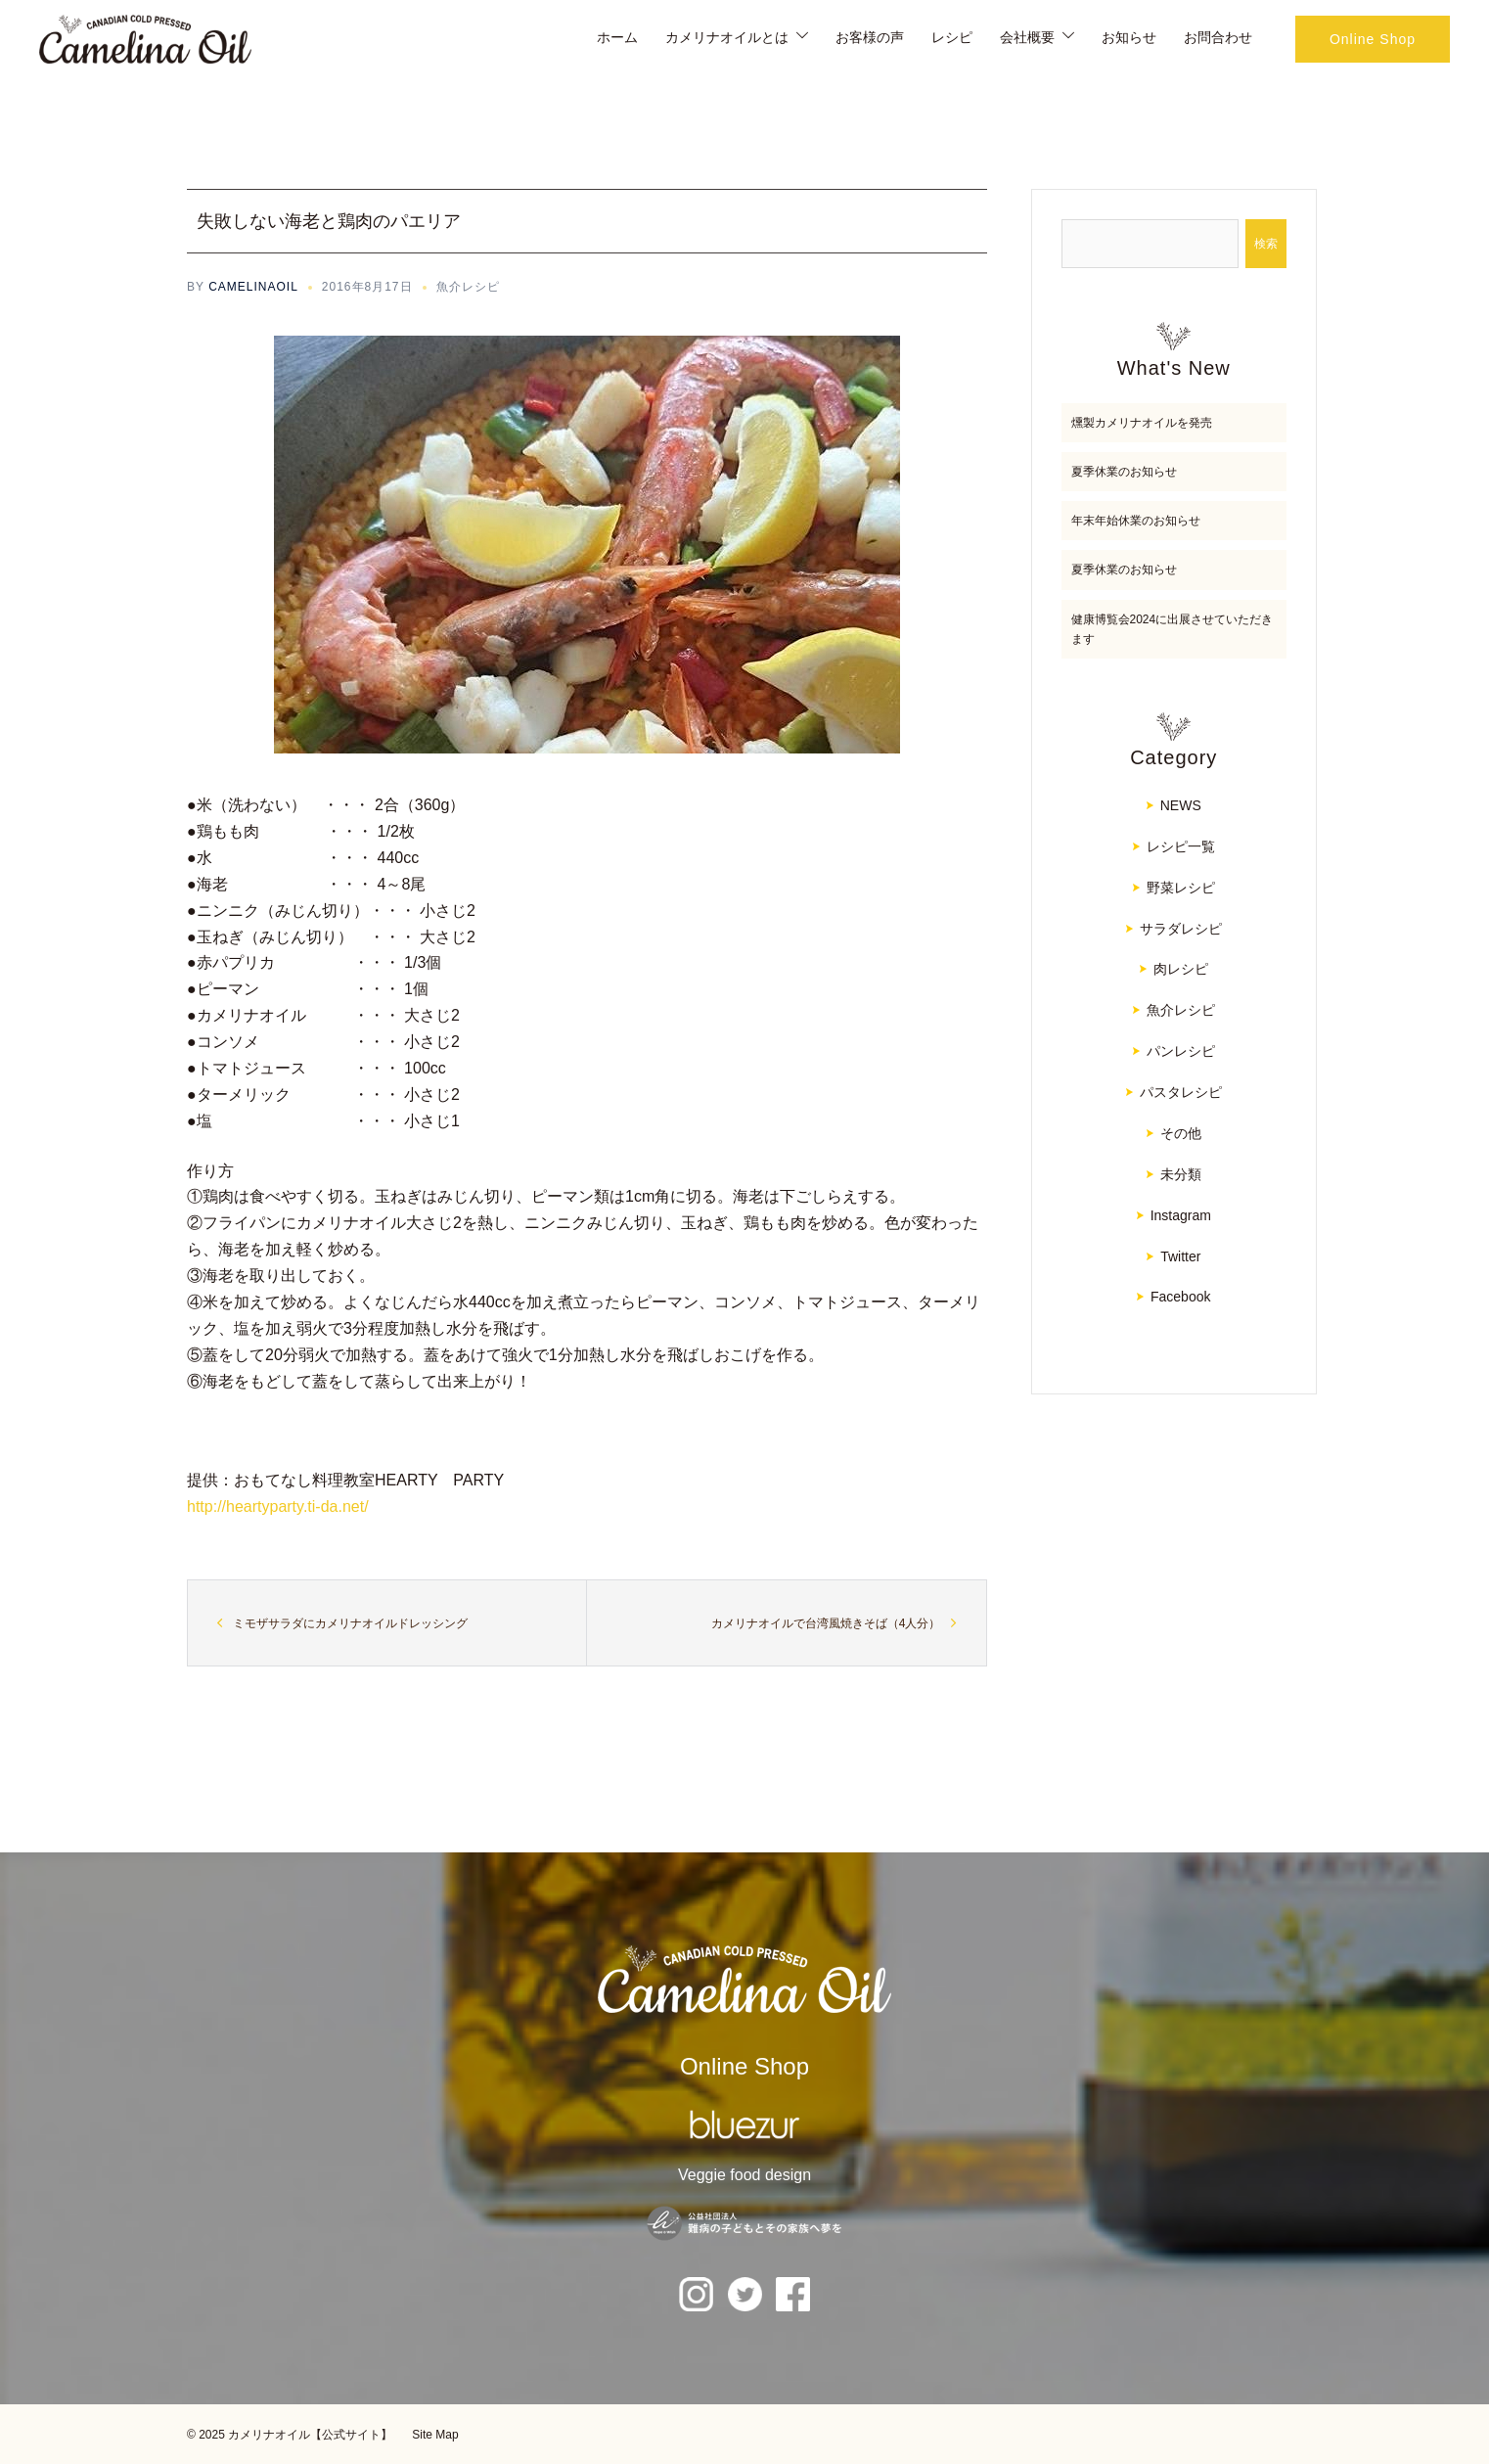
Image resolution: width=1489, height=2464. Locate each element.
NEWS (1180, 805)
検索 (1266, 244)
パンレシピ (1181, 1051)
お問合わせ (1218, 37)
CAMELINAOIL (253, 287)
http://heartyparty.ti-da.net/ (278, 1506)
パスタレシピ (1181, 1092)
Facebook (1180, 1296)
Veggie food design (744, 2175)
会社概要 (1027, 37)
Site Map (435, 2434)
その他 (1180, 1133)
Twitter (1180, 1256)
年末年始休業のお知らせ (1135, 520)
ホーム (617, 37)
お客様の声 (869, 37)
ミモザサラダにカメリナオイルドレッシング (350, 1623)
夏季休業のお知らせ (1124, 472)
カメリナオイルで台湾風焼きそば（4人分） (826, 1623)
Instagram (1181, 1215)
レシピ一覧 (1181, 846)
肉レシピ (1180, 969)
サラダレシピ (1181, 928)
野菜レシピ (1181, 887)
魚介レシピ (468, 287)
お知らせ (1129, 37)
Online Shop (1373, 39)
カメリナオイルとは (727, 37)
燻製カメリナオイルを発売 (1141, 423)
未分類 (1180, 1174)
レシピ (951, 37)
